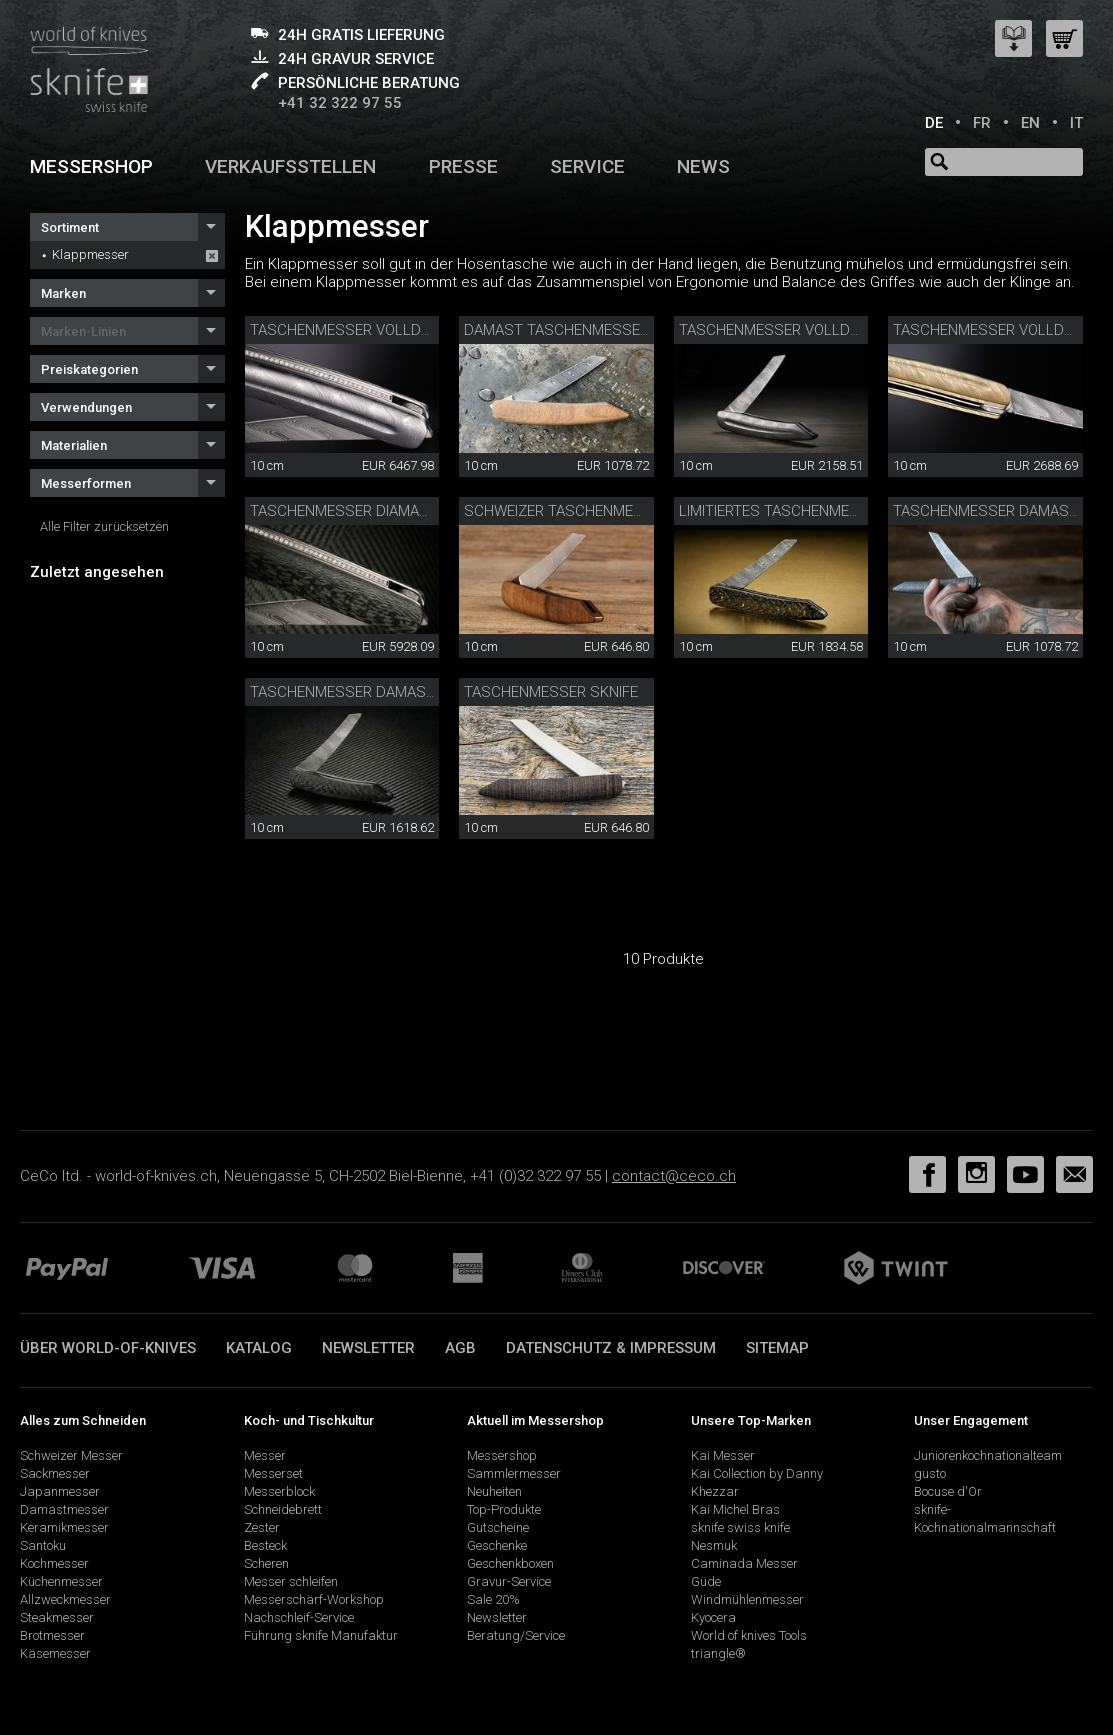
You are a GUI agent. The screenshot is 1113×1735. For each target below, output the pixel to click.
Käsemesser (55, 1653)
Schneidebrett (283, 1509)
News (703, 166)
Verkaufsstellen (290, 166)
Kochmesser (54, 1563)
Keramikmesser (64, 1527)
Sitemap (777, 1348)
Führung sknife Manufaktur (321, 1635)
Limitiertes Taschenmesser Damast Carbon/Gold (866, 511)
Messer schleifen (291, 1581)
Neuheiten (494, 1491)
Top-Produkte (504, 1509)
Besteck (265, 1545)
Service (587, 166)
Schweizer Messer (71, 1455)
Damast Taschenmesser (556, 330)
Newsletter (368, 1348)
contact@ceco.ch (674, 1176)
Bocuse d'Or (948, 1491)
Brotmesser (52, 1635)
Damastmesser (64, 1509)
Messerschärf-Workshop (314, 1599)
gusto (930, 1473)
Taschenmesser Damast (985, 511)
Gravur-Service (509, 1581)
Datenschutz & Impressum (611, 1348)
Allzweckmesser (65, 1599)
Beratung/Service (516, 1635)
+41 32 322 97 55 (340, 103)
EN (1030, 123)
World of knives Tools (749, 1635)
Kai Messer (723, 1455)
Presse (463, 166)
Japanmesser (60, 1491)
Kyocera (713, 1617)
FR (982, 123)
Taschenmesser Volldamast (789, 330)
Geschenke (497, 1545)
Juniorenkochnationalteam (988, 1455)
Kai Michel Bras (735, 1509)
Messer (265, 1455)
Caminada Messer (744, 1563)
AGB (460, 1348)
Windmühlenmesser (747, 1599)
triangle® (718, 1653)
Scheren (266, 1563)
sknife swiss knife (740, 1527)
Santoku (43, 1545)
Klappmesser (90, 254)
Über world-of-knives (108, 1348)
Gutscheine (498, 1527)
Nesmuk (714, 1545)
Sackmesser (55, 1473)
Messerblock (279, 1491)
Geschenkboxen (510, 1563)
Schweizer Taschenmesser (567, 511)
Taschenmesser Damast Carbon (373, 692)
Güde (706, 1581)
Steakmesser (57, 1617)
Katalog (259, 1348)
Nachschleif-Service (299, 1617)
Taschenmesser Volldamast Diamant (393, 330)
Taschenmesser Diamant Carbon (374, 511)
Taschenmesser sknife (551, 692)
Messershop (91, 166)
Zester (262, 1527)
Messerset (273, 1473)
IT (1076, 123)
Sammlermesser (514, 1473)
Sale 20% (493, 1599)
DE (934, 123)
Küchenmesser (61, 1581)
